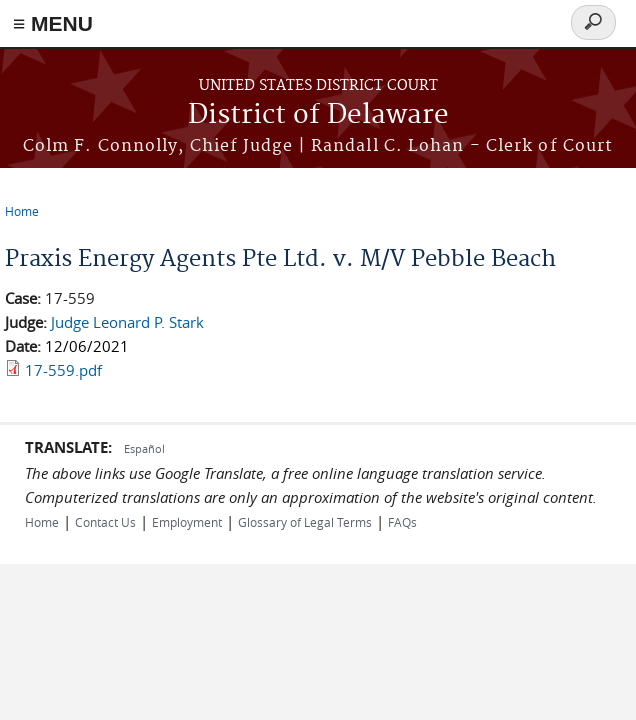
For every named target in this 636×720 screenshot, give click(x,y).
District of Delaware (318, 115)
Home (22, 211)
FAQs (402, 522)
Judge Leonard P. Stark (127, 322)
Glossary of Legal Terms (305, 522)
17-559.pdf (63, 370)
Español (144, 448)
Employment (187, 522)
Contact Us (105, 522)
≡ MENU (53, 23)
